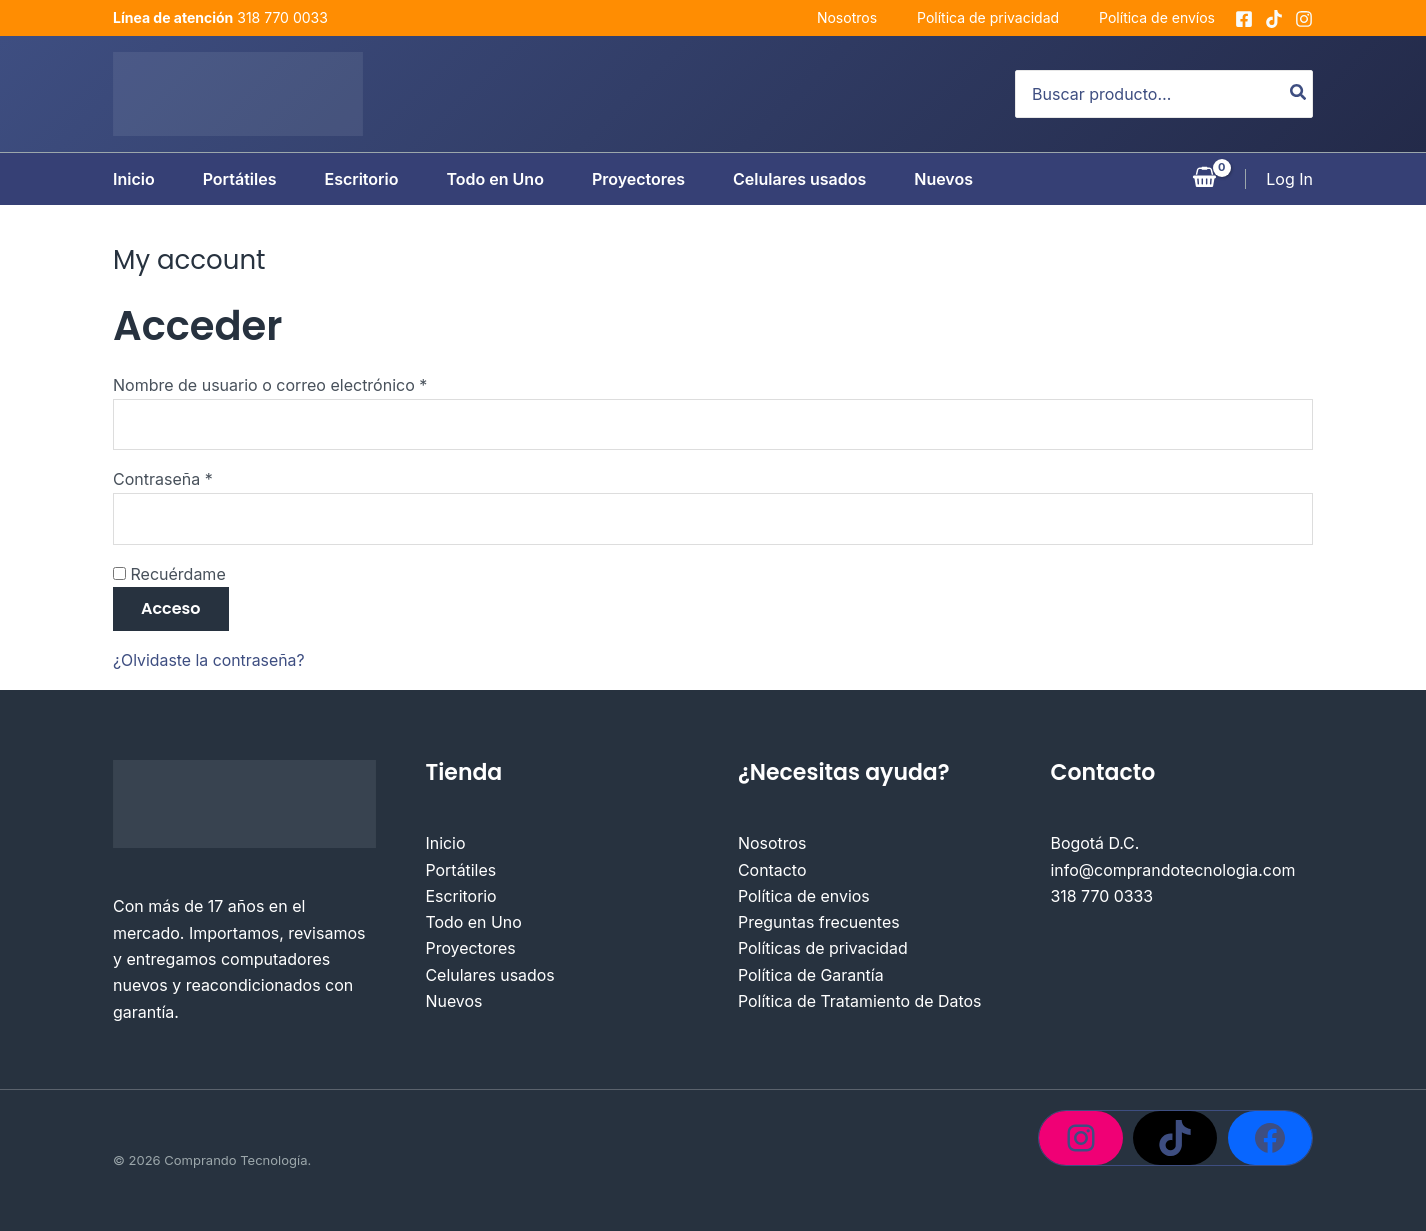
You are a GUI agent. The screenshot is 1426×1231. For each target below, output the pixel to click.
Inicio (134, 179)
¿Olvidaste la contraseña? (210, 661)
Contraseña (204, 478)
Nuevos (943, 179)
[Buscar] (1299, 94)
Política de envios (804, 898)
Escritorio (361, 179)
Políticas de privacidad (823, 950)
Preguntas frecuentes (819, 924)
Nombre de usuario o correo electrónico (311, 383)
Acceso (171, 609)
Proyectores (638, 179)
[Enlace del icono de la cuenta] (1289, 179)
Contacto (772, 871)
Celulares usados (799, 179)
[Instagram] (1304, 19)
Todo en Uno (495, 179)
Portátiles (240, 179)
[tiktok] (1274, 19)
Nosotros (847, 17)
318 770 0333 (1102, 898)
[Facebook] (1244, 19)
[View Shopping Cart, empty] (1205, 179)
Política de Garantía (811, 977)
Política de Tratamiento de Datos (860, 1003)
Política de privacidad (988, 17)
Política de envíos (1157, 17)
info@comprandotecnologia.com (1174, 871)
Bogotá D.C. (1095, 845)
